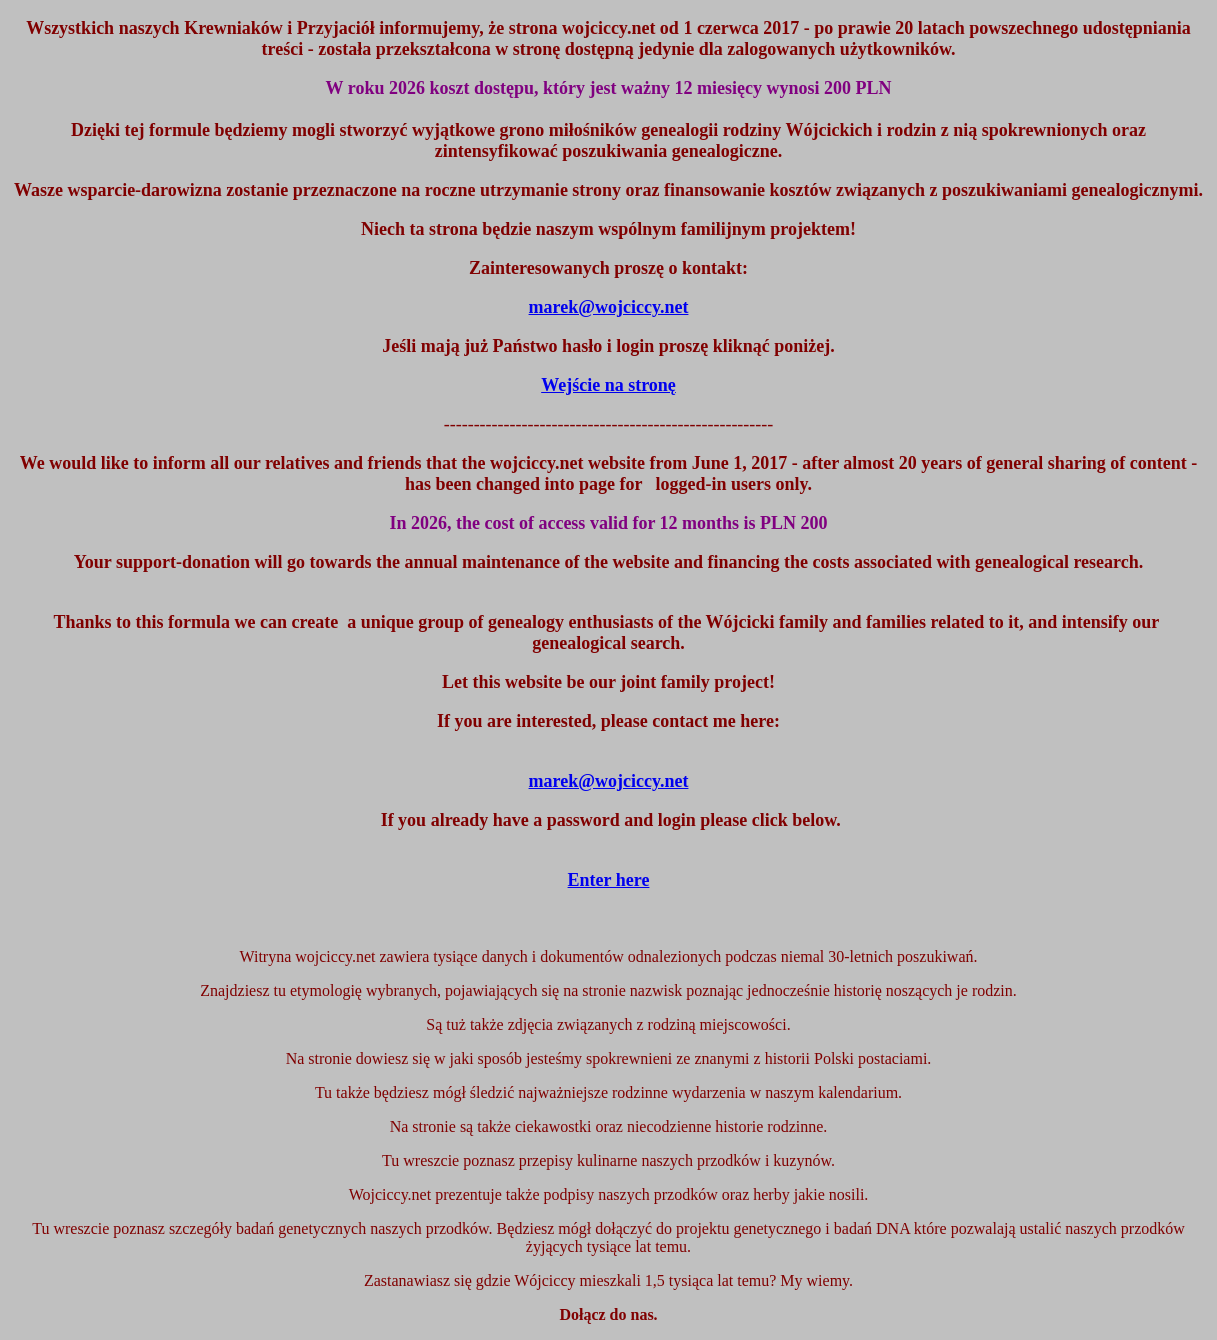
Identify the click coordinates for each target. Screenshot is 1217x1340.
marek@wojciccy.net (609, 781)
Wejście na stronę (608, 385)
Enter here (609, 880)
